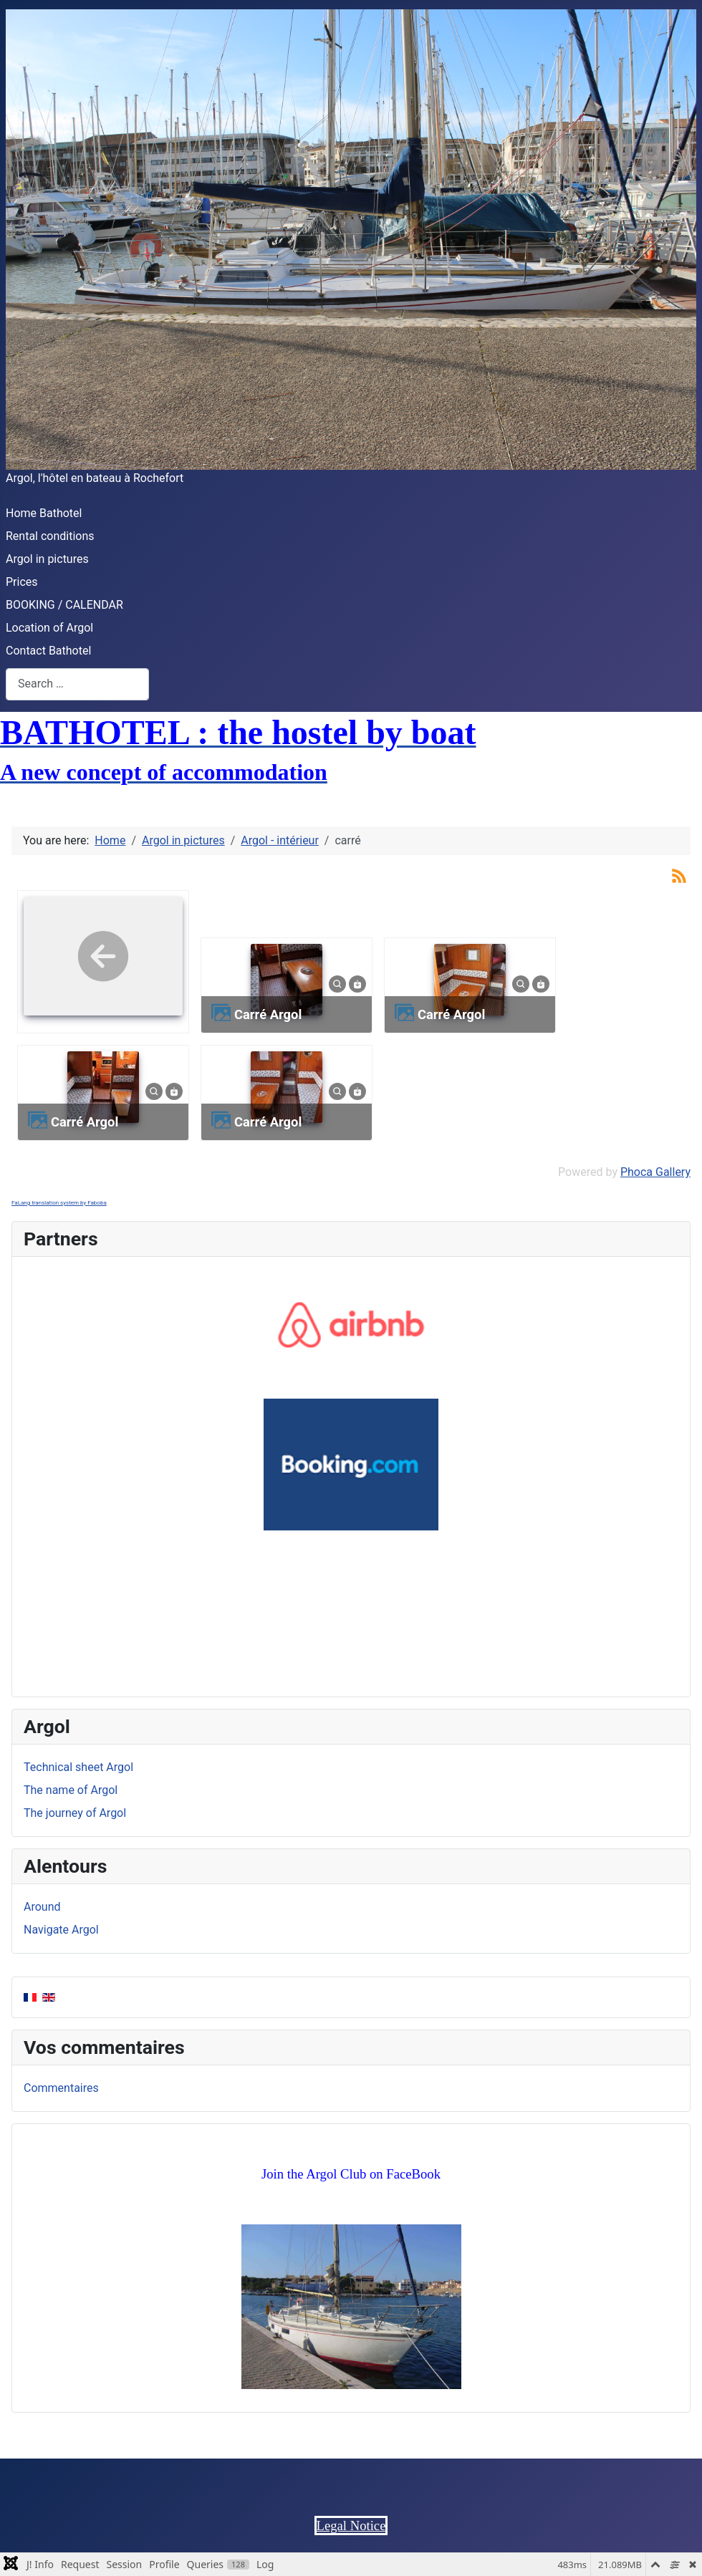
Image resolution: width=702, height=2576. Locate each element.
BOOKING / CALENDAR (64, 605)
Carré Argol (268, 1014)
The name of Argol (70, 1790)
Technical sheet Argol (78, 1767)
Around (42, 1907)
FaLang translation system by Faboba (59, 1203)
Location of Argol (49, 628)
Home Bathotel (44, 513)
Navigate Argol (61, 1929)
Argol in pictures (47, 559)
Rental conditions (50, 536)
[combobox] (77, 684)
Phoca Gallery (655, 1172)
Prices (22, 582)
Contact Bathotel (48, 650)
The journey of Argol (75, 1813)
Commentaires (61, 2088)
